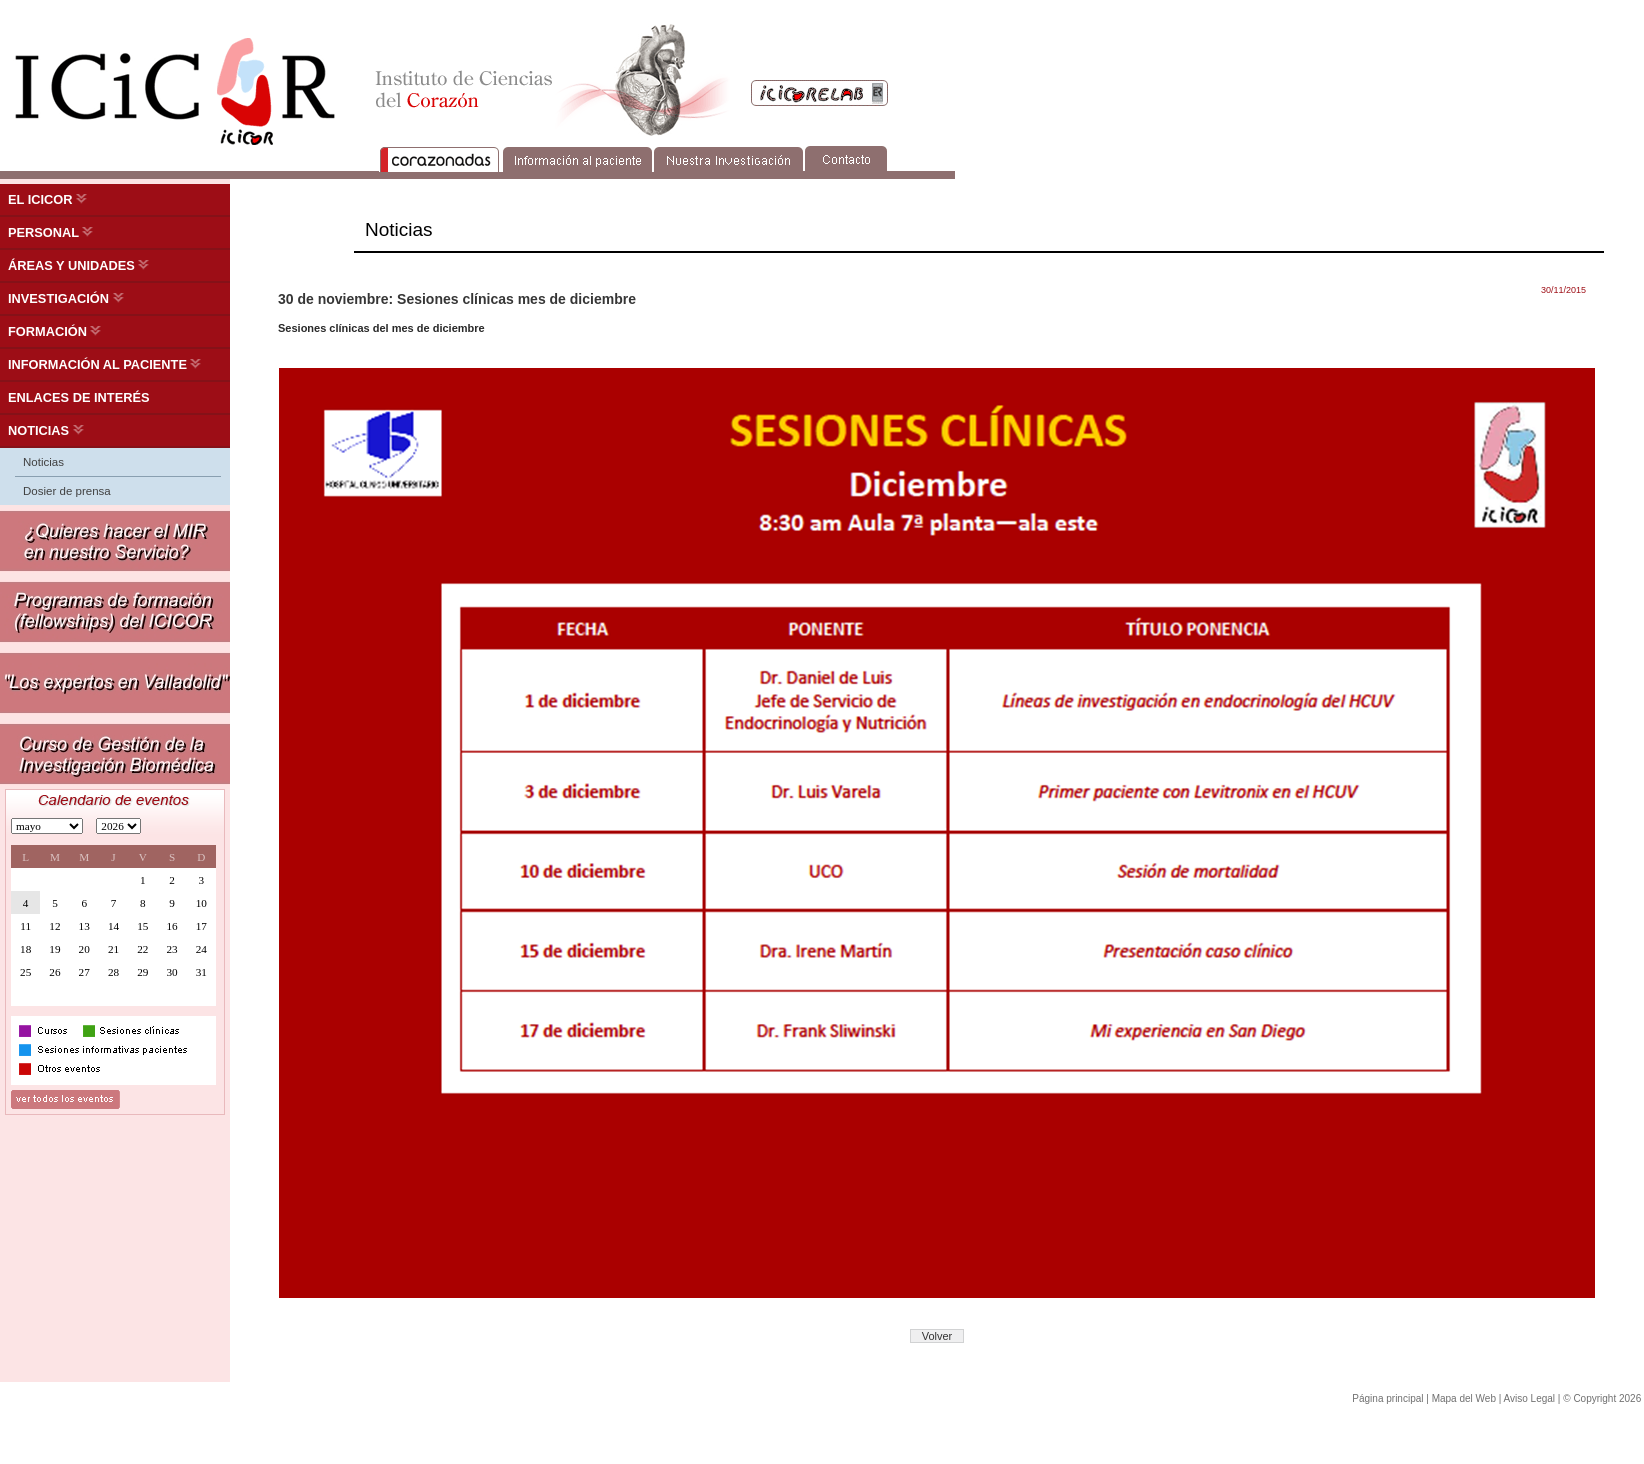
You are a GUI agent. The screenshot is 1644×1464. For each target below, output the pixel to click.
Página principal (1387, 1398)
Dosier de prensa (67, 491)
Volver (937, 1336)
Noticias (43, 462)
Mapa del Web (1464, 1398)
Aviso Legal (1530, 1398)
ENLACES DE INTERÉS (79, 397)
